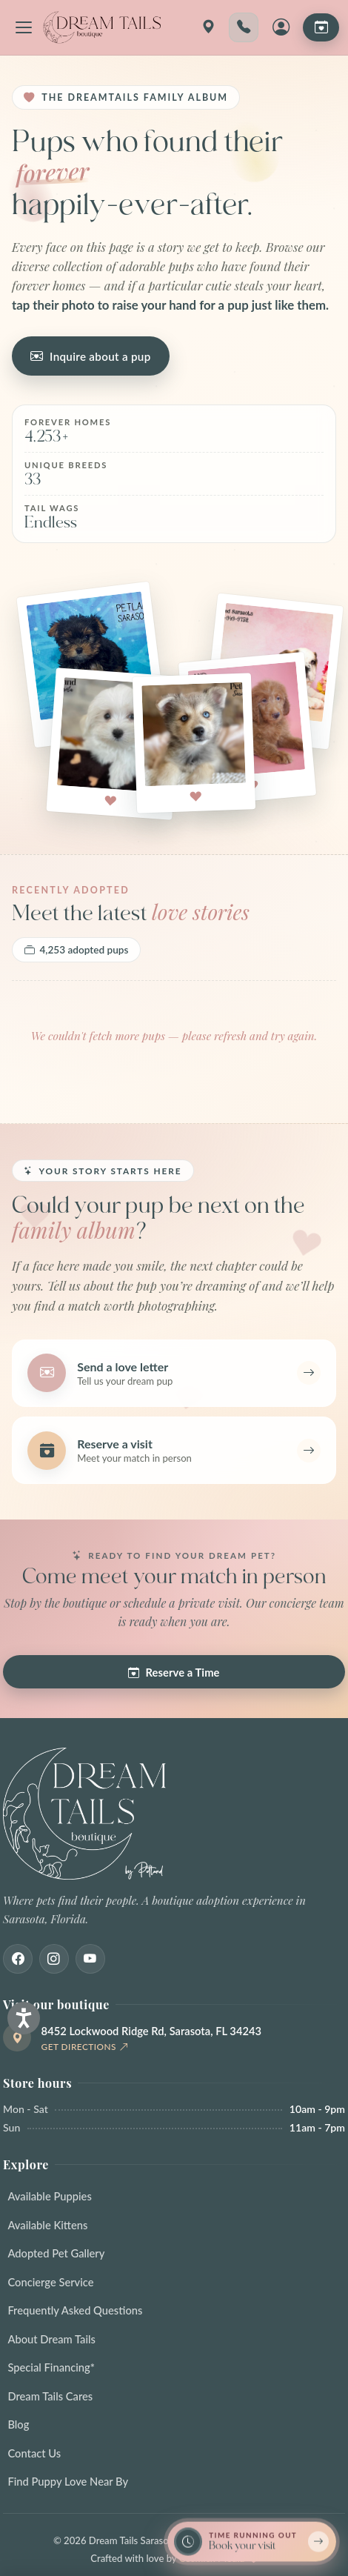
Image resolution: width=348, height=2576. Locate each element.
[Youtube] (90, 1959)
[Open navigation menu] (24, 27)
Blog (18, 2424)
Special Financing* (51, 2367)
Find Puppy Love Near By (67, 2481)
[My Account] (280, 27)
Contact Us (34, 2453)
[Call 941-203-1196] (243, 27)
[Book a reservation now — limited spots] (251, 2541)
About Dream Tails (51, 2339)
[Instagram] (54, 1959)
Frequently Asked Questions (74, 2310)
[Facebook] (18, 1959)
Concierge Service (50, 2282)
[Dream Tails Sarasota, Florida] (101, 27)
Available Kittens (47, 2224)
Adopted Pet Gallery (55, 2253)
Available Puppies (49, 2196)
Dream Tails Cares (50, 2396)
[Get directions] (208, 27)
